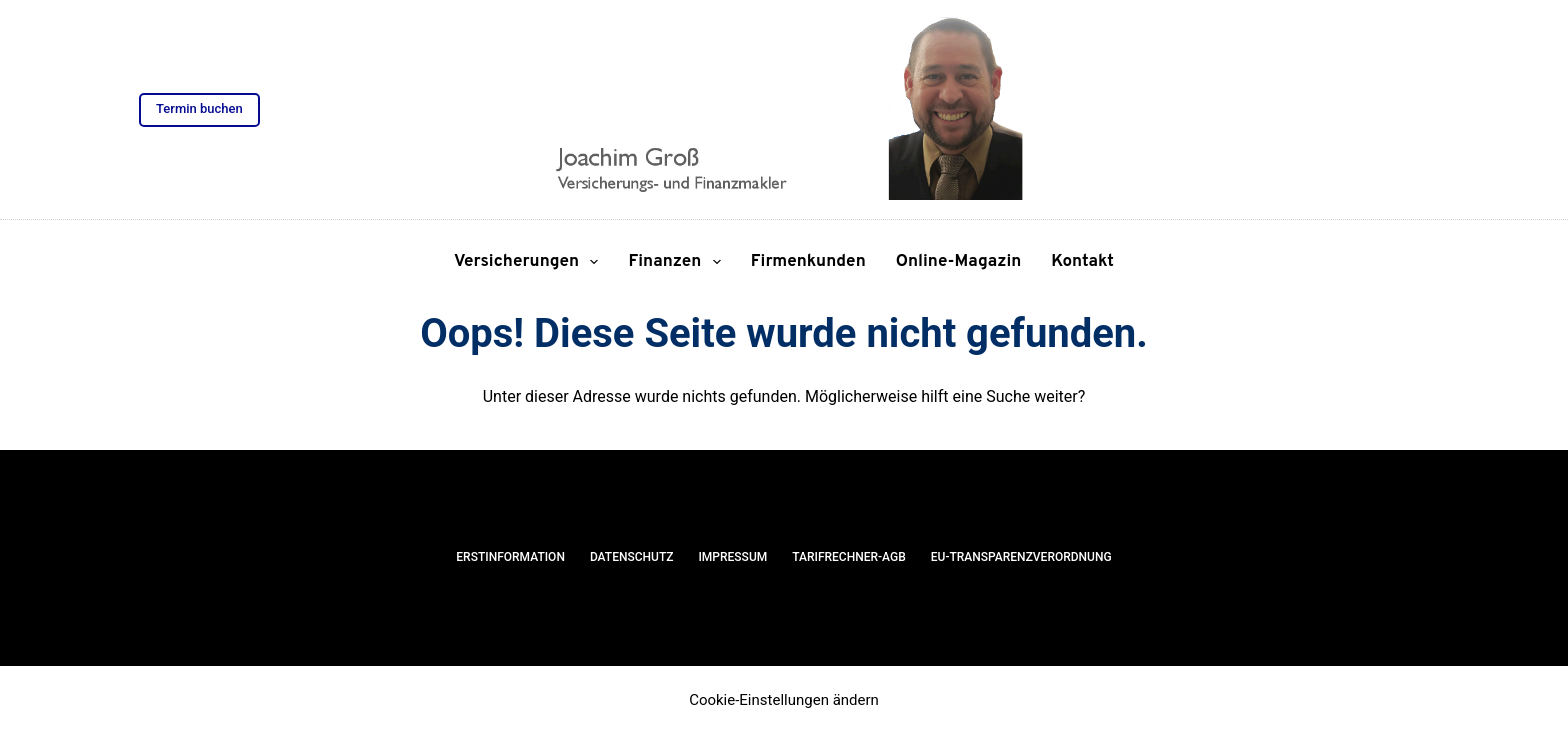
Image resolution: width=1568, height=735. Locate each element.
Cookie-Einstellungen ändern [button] (784, 700)
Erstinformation (510, 557)
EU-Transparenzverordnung (1021, 557)
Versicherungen (530, 262)
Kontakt (1082, 262)
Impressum (732, 557)
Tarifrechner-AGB (849, 557)
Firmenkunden (808, 262)
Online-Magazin (959, 262)
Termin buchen (199, 108)
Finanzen (678, 262)
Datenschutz (632, 557)
